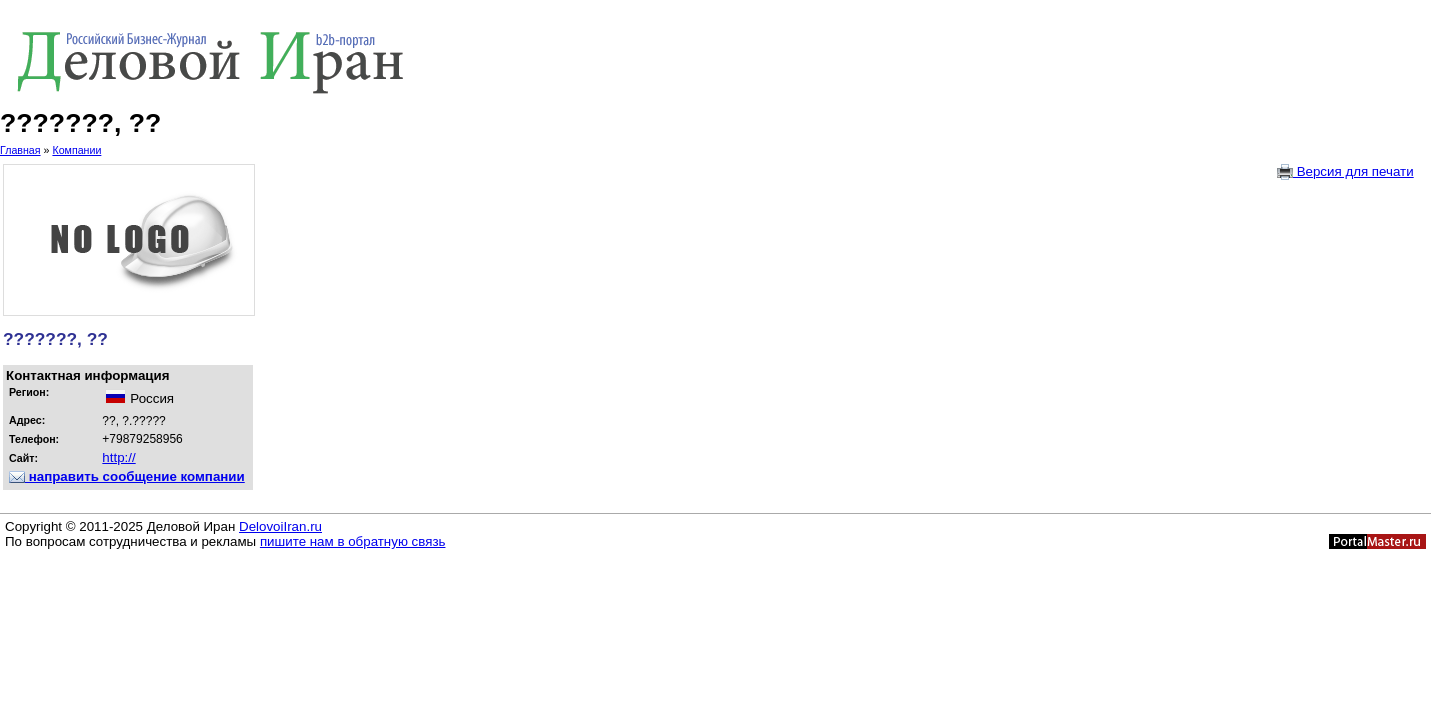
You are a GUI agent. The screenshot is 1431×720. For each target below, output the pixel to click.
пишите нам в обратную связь (353, 541)
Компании (76, 150)
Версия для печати (1345, 172)
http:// (118, 457)
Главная (20, 150)
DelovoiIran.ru (280, 526)
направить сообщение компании (127, 476)
